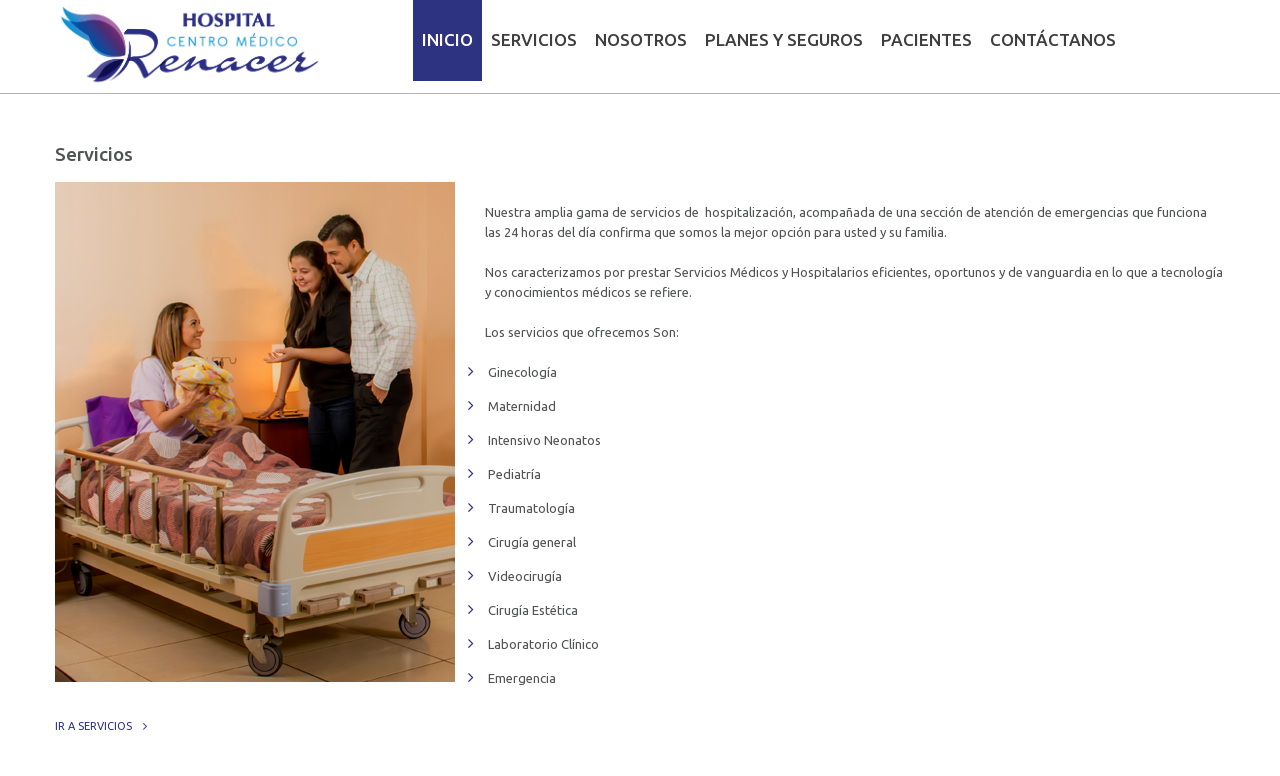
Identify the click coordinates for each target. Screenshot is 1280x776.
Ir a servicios (93, 726)
